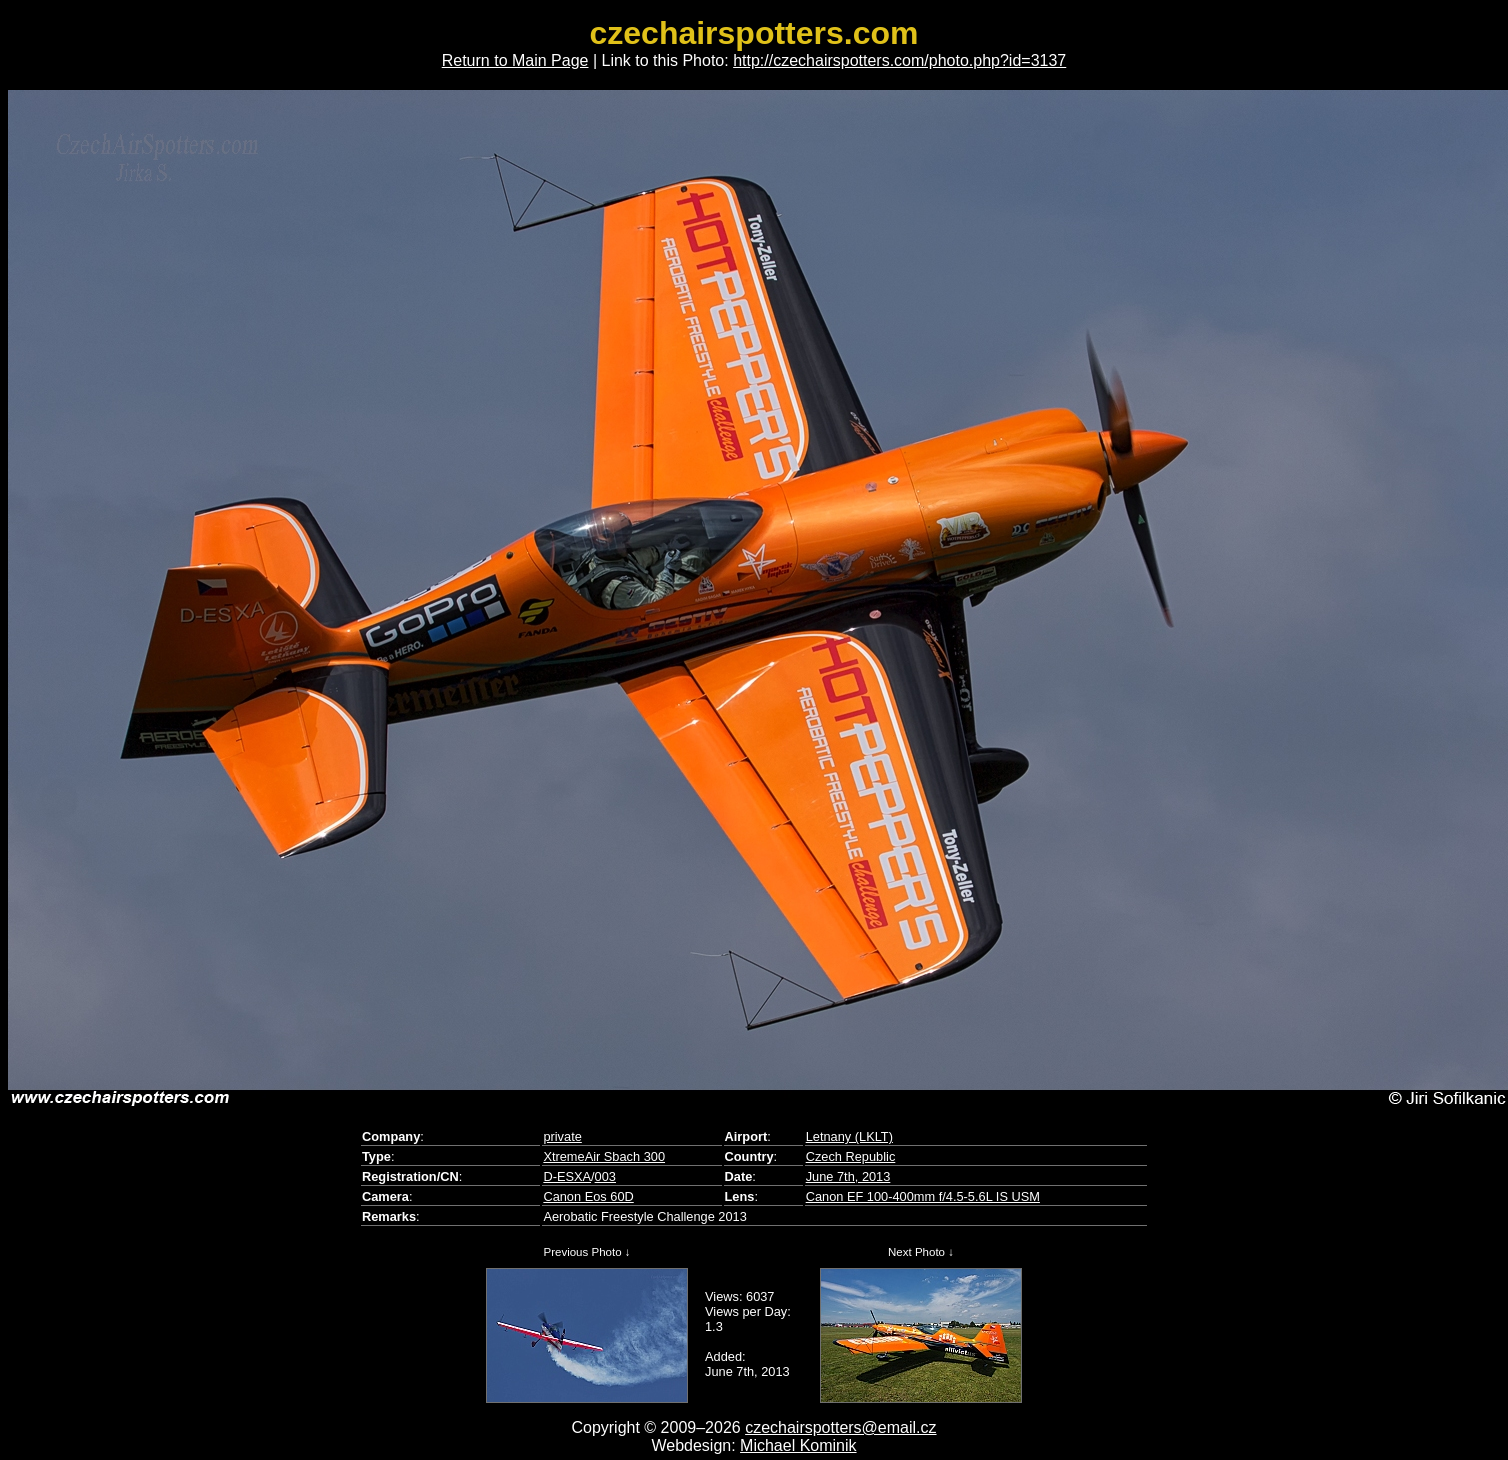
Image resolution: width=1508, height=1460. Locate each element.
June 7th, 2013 (848, 1176)
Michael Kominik (798, 1445)
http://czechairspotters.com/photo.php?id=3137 (899, 60)
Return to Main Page (515, 60)
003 (605, 1176)
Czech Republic (851, 1156)
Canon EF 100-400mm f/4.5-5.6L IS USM (923, 1196)
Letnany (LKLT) (849, 1136)
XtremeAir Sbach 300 (604, 1156)
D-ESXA (567, 1176)
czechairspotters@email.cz (840, 1427)
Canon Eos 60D (588, 1196)
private (562, 1136)
